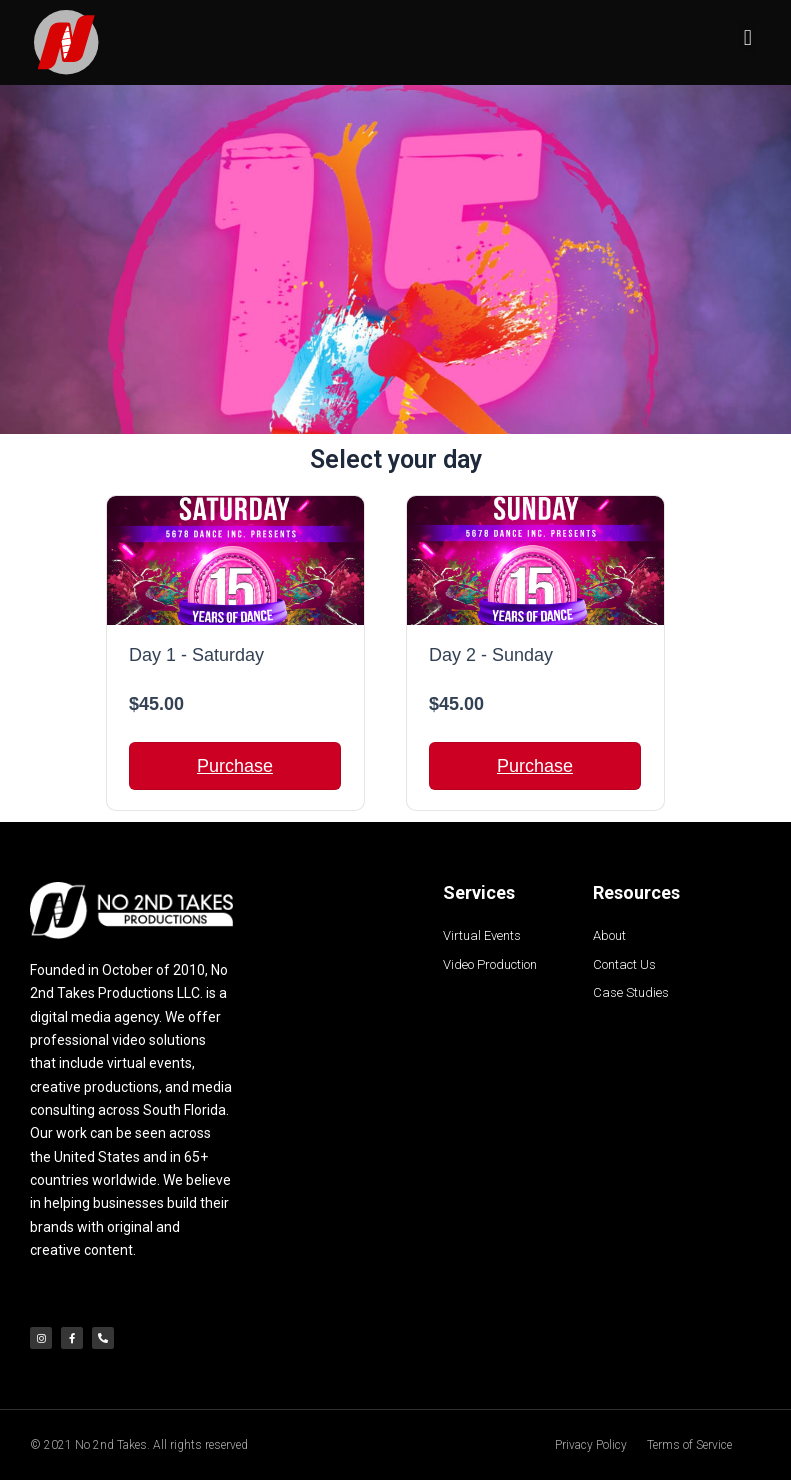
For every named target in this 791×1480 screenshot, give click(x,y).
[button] (747, 37)
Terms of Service (689, 1445)
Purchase (235, 766)
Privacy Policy (591, 1445)
